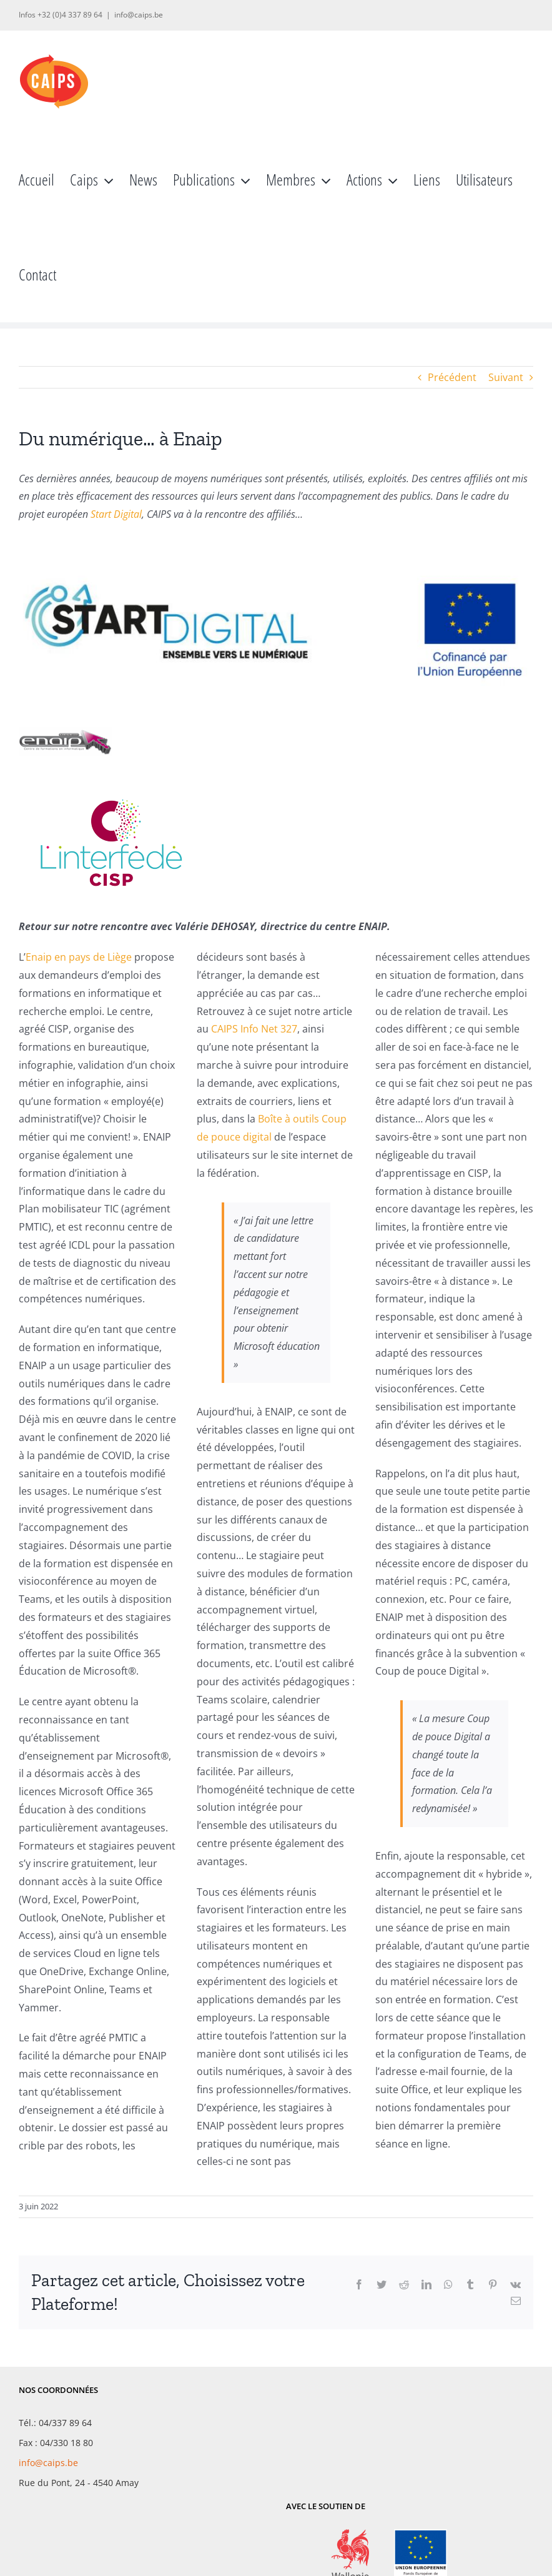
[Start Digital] (276, 553)
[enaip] (65, 719)
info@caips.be (138, 14)
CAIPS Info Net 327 (254, 1029)
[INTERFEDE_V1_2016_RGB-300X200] (112, 785)
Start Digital (116, 514)
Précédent (452, 377)
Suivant (505, 377)
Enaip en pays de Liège (79, 957)
